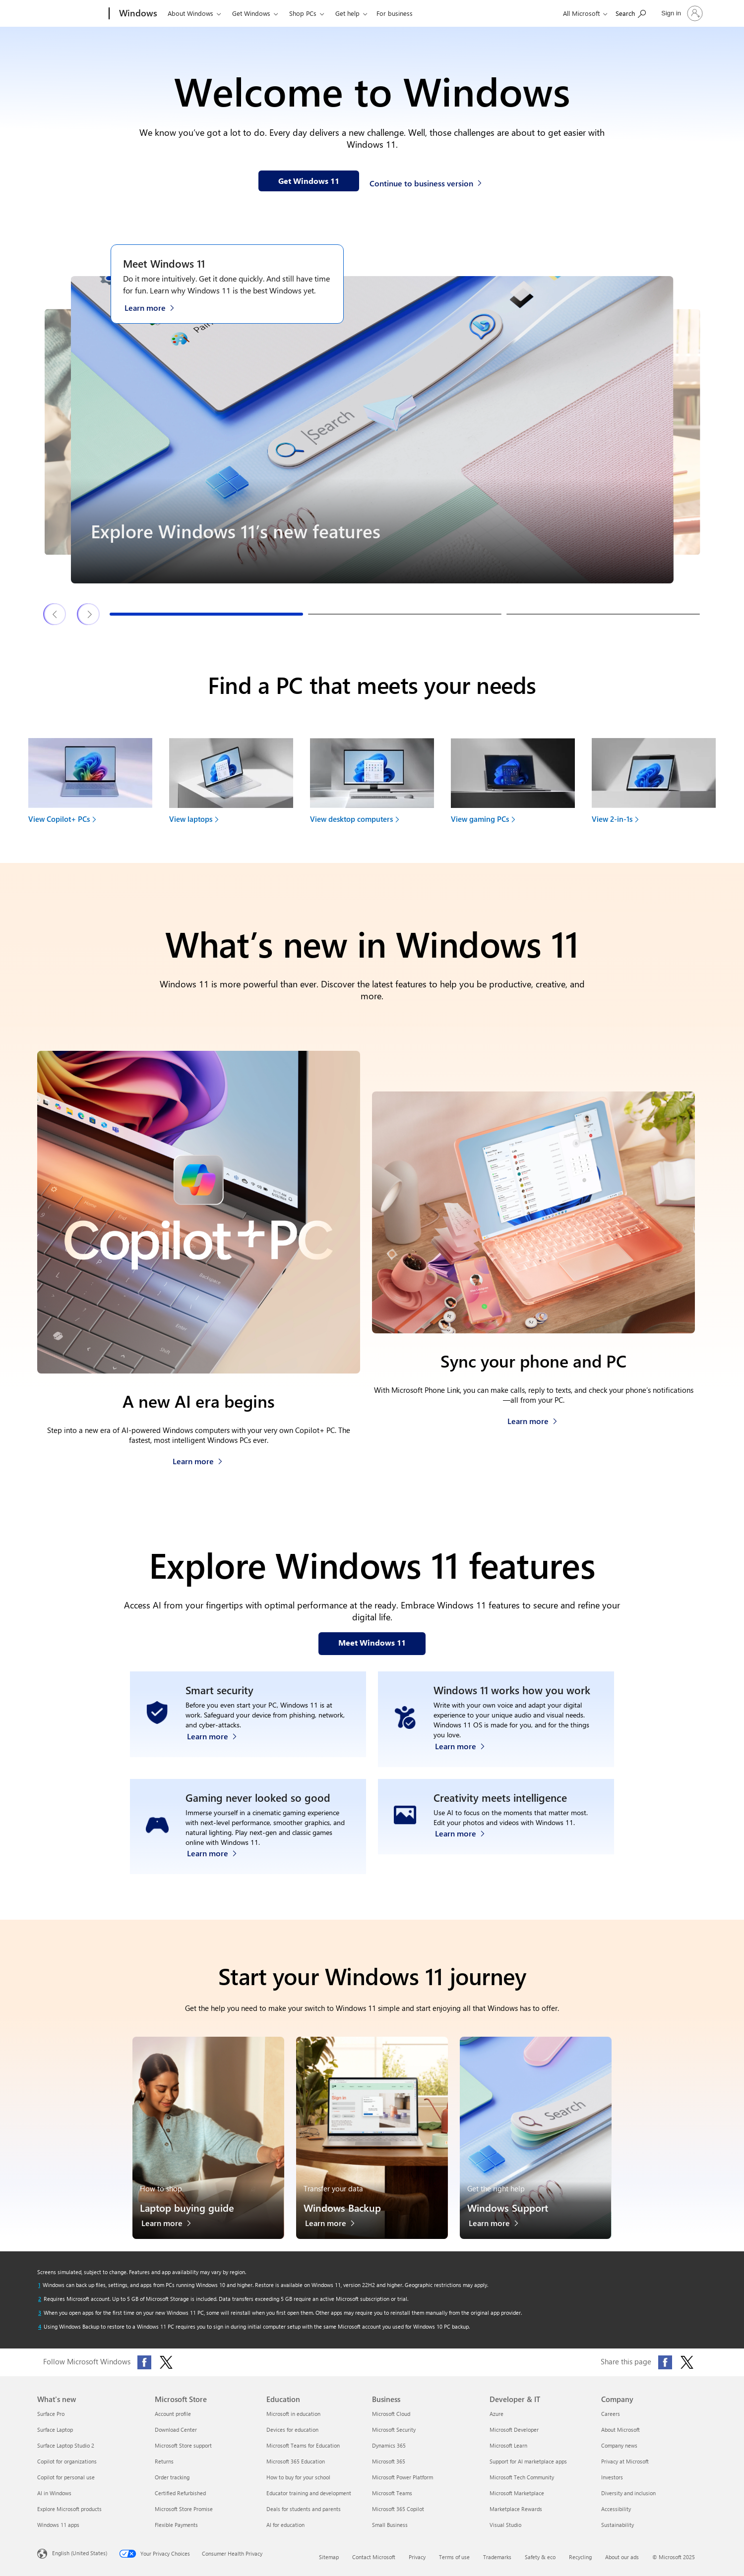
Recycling (580, 2557)
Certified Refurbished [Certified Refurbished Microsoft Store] (180, 2493)
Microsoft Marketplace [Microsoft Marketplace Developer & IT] (517, 2493)
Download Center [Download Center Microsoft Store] (176, 2429)
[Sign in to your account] (681, 13)
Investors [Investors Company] (612, 2477)
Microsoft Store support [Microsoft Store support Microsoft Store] (183, 2445)
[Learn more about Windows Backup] (335, 2225)
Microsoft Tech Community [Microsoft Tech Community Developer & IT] (522, 2477)
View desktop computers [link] (351, 819)
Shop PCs (302, 13)
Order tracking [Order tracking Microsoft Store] (172, 2477)
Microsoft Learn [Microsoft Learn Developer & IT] (508, 2445)
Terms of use (454, 2557)
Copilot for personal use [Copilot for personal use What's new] (66, 2477)
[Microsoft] (71, 13)
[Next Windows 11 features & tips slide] (89, 614)
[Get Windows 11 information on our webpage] (308, 181)
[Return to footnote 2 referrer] (39, 2299)
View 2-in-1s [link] (612, 819)
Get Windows (251, 13)
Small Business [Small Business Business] (390, 2524)
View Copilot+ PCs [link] (59, 819)
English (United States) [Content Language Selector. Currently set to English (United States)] (79, 2553)
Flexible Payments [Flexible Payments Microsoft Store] (176, 2524)
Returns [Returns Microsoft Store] (164, 2461)
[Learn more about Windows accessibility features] (465, 1743)
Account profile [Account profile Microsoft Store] (173, 2413)
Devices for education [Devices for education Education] (292, 2429)
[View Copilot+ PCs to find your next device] (90, 784)
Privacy (417, 2557)
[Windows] (137, 13)
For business (394, 13)
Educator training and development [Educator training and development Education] (308, 2493)
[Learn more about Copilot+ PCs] (198, 1458)
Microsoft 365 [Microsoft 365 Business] (388, 2461)
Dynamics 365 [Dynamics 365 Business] (389, 2445)
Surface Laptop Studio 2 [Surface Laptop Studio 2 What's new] (65, 2445)
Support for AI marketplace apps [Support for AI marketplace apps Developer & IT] (528, 2461)
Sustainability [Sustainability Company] (617, 2524)
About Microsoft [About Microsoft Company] (620, 2429)
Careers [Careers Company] (610, 2413)
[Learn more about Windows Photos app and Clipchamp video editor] (465, 1850)
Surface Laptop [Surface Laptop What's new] (55, 2429)
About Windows (190, 13)
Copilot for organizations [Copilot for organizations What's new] (67, 2461)
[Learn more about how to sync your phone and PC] (532, 1418)
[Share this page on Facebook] (665, 2362)
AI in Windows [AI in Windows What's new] (54, 2493)
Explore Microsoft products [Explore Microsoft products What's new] (69, 2509)
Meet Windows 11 (164, 263)
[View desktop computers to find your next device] (372, 784)
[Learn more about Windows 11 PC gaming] (217, 1850)
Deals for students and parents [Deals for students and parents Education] (303, 2509)
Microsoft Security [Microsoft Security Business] (394, 2429)
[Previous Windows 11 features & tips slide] (55, 614)
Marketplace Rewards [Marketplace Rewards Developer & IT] (516, 2509)
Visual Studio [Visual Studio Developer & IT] (505, 2524)
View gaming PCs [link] (480, 819)
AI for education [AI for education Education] (285, 2524)
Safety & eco (540, 2557)
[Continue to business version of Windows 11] (427, 181)
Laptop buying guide (187, 2207)
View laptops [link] (190, 819)
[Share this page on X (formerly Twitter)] (687, 2362)
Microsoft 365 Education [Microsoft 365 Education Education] (295, 2461)
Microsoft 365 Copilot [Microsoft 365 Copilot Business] (398, 2509)
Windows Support (507, 2207)
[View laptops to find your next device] (231, 784)
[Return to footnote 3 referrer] (39, 2313)
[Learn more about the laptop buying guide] (171, 2225)
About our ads (622, 2557)
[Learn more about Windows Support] (499, 2225)
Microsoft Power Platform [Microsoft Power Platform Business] (402, 2477)
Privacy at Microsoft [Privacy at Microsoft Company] (625, 2461)
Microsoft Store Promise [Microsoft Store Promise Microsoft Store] (184, 2509)
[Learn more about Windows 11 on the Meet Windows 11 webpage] (155, 307)
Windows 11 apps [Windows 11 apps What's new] (58, 2524)
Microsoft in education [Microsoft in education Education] (293, 2413)
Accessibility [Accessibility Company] (616, 2509)
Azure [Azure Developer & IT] (496, 2413)
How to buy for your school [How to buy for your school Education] (298, 2477)
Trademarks (497, 2557)
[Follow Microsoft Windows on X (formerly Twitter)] (166, 2362)
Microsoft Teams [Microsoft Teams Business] (392, 2493)
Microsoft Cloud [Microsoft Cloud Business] (391, 2413)
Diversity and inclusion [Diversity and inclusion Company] (628, 2493)
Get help (347, 13)
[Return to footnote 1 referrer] (39, 2285)
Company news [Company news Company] (619, 2445)
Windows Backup (342, 2207)
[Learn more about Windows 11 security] (217, 1743)
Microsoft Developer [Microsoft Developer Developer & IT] (514, 2429)
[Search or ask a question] (630, 12)
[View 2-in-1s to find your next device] (654, 784)
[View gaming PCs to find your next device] (513, 784)
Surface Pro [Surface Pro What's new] (50, 2413)
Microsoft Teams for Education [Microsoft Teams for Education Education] (303, 2445)
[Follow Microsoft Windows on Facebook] (144, 2362)
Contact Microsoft (373, 2557)
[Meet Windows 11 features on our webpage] (372, 1643)
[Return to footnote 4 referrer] (39, 2327)
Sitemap (329, 2557)
